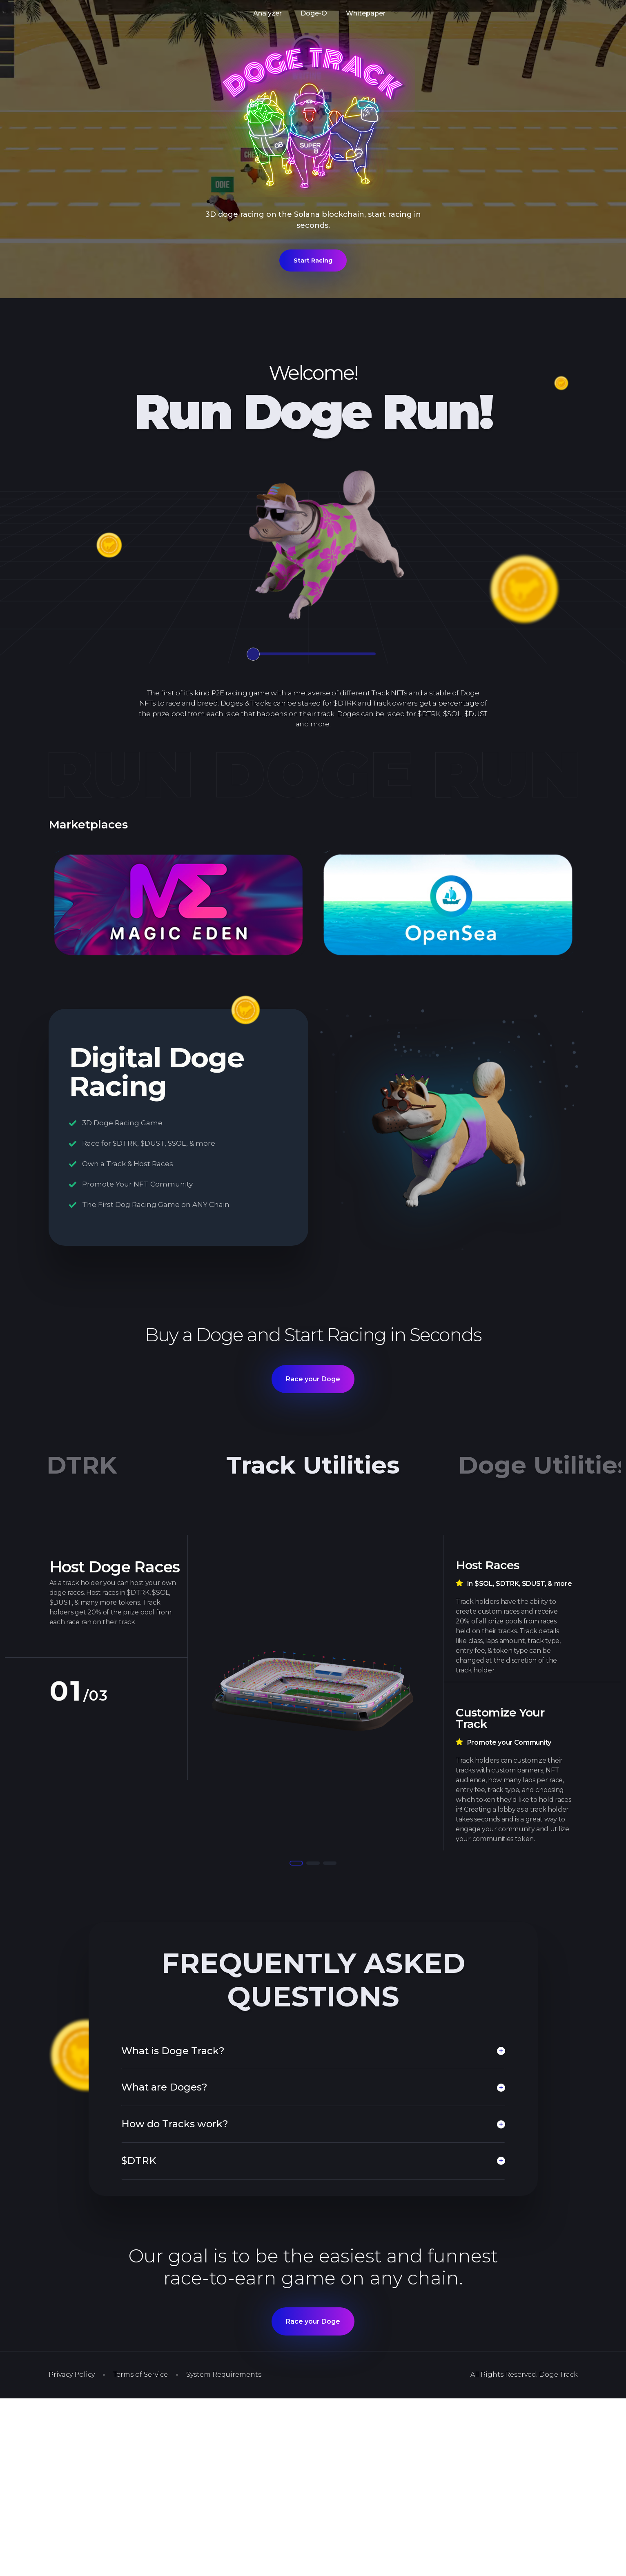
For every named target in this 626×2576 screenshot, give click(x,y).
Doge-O (314, 13)
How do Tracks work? (174, 2124)
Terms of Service (140, 2374)
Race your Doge (313, 1379)
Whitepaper (365, 13)
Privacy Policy (72, 2374)
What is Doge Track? (173, 2051)
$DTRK (138, 2160)
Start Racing (313, 260)
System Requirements (223, 2374)
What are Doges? (164, 2087)
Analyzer (267, 13)
